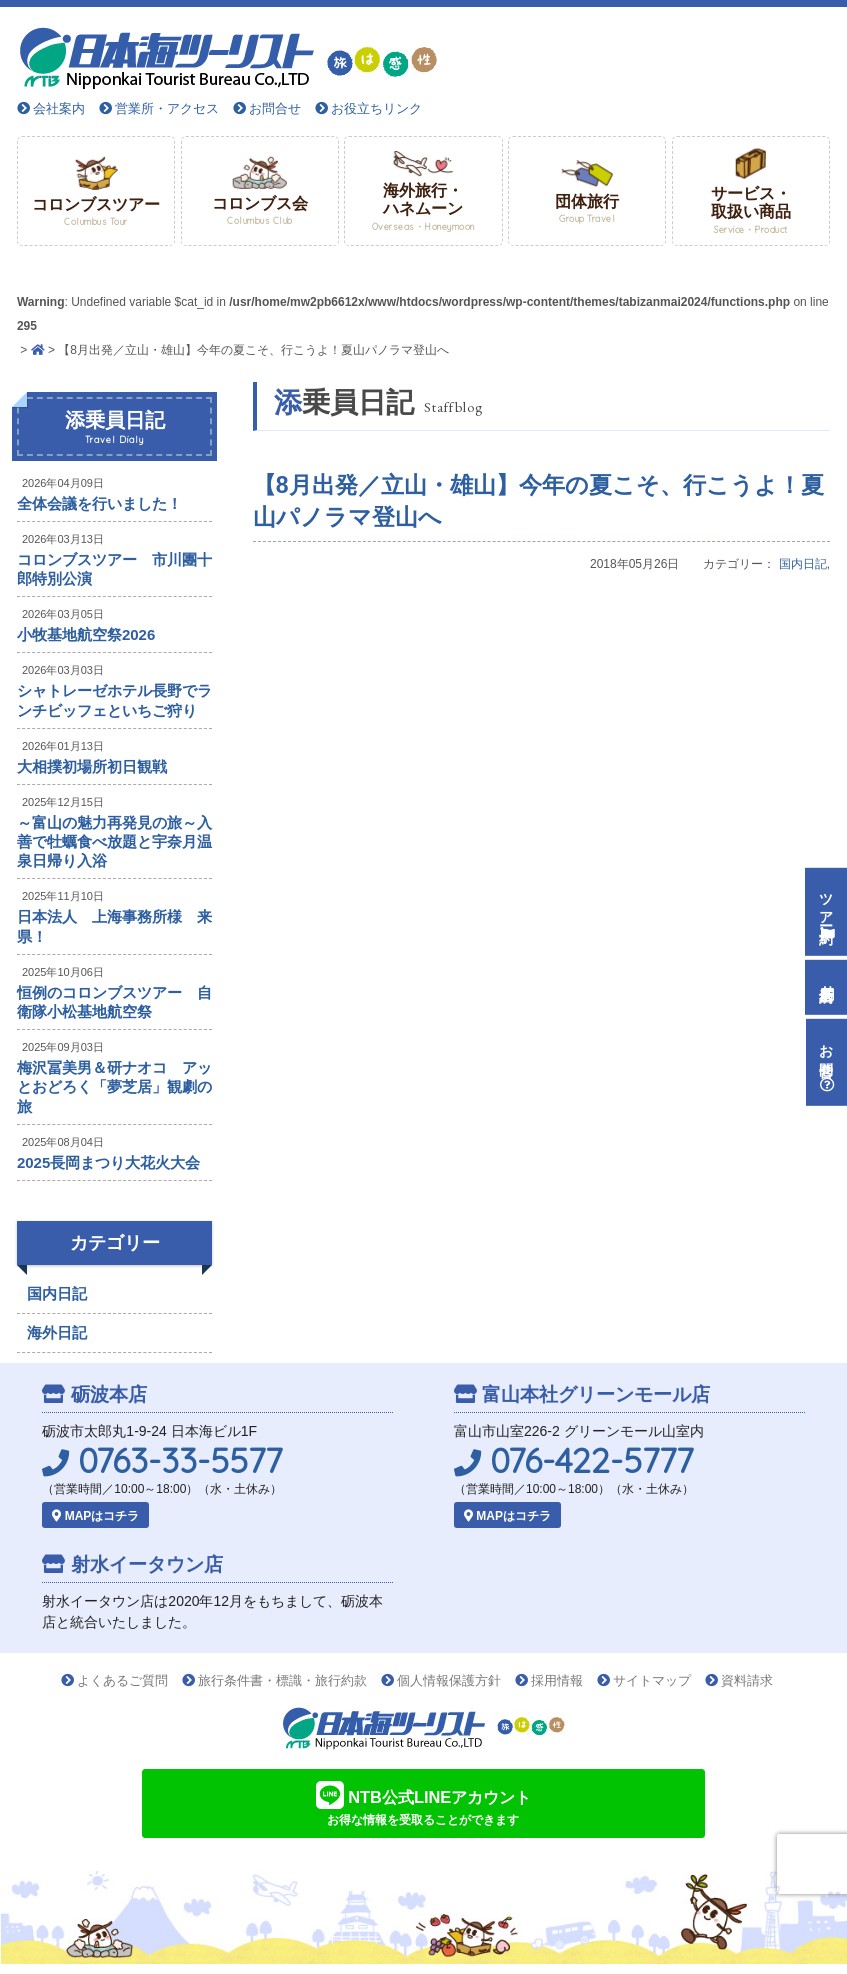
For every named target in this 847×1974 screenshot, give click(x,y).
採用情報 (557, 1680)
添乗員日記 (114, 428)
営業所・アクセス (167, 108)
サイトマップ (652, 1680)
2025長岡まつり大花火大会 (108, 1162)
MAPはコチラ (95, 1516)
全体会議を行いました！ (99, 503)
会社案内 (59, 108)
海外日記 (57, 1332)
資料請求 (747, 1680)
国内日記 (803, 564)
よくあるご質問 (122, 1680)
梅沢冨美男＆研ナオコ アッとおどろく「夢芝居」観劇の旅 (114, 1086)
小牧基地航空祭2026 (86, 634)
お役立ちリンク (376, 108)
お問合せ (275, 108)
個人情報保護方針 (449, 1680)
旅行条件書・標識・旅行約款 (282, 1680)
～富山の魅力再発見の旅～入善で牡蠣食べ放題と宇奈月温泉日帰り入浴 (114, 841)
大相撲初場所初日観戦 (92, 766)
